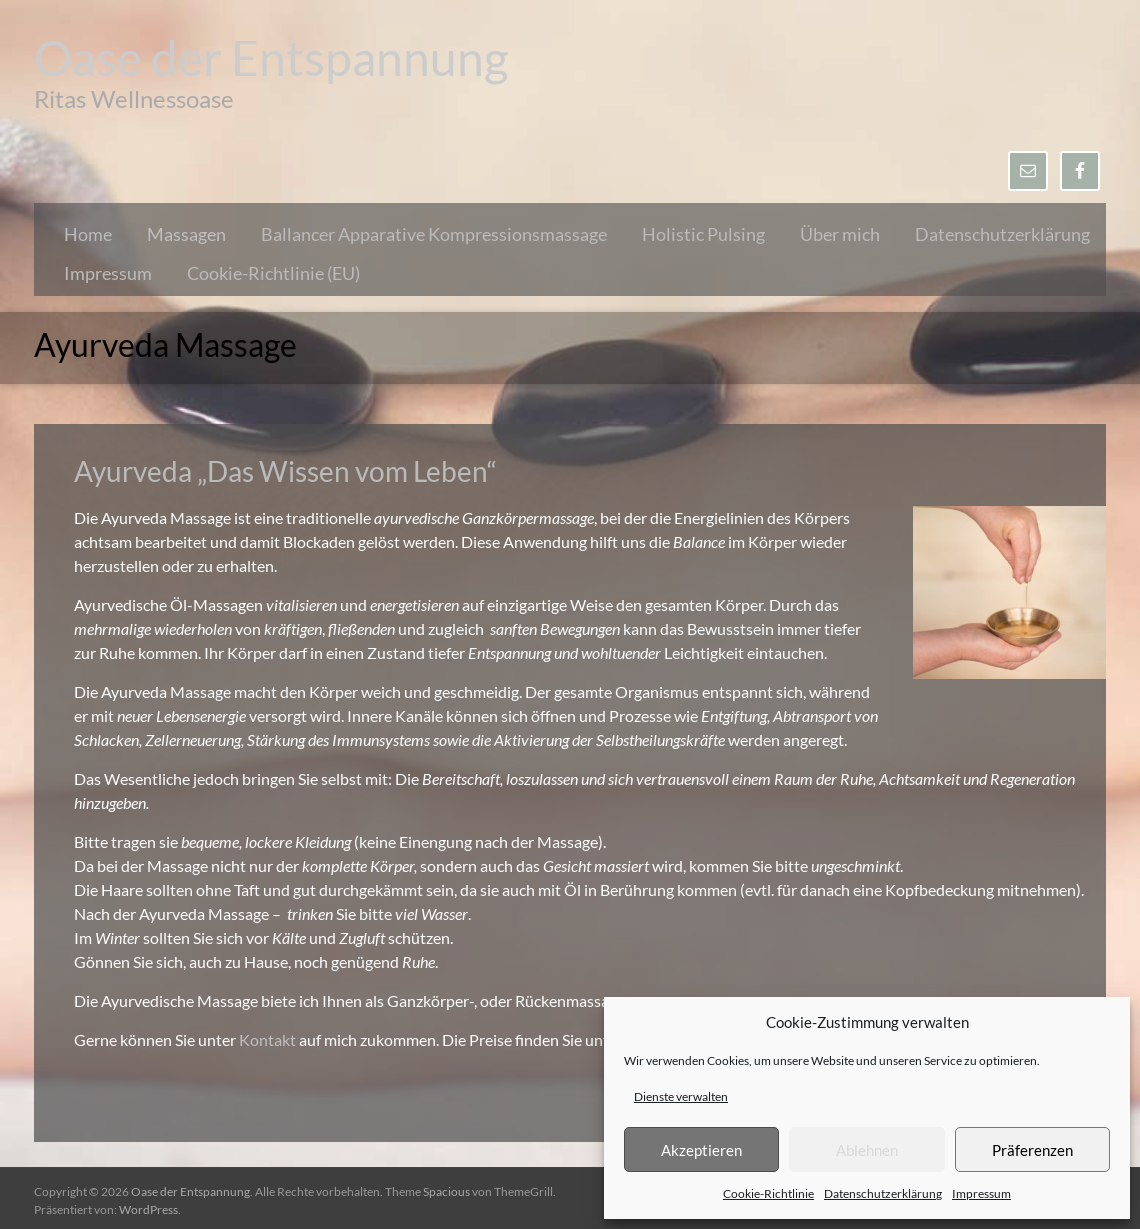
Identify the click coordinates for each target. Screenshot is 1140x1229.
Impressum (981, 1193)
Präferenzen (1032, 1150)
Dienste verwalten (681, 1096)
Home (88, 234)
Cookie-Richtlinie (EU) (273, 273)
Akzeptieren (701, 1150)
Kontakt (269, 1039)
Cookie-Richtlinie (768, 1193)
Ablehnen (867, 1150)
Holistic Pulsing (703, 234)
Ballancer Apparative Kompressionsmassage (434, 234)
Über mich (840, 234)
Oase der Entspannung (271, 57)
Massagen (186, 234)
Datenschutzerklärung (883, 1193)
